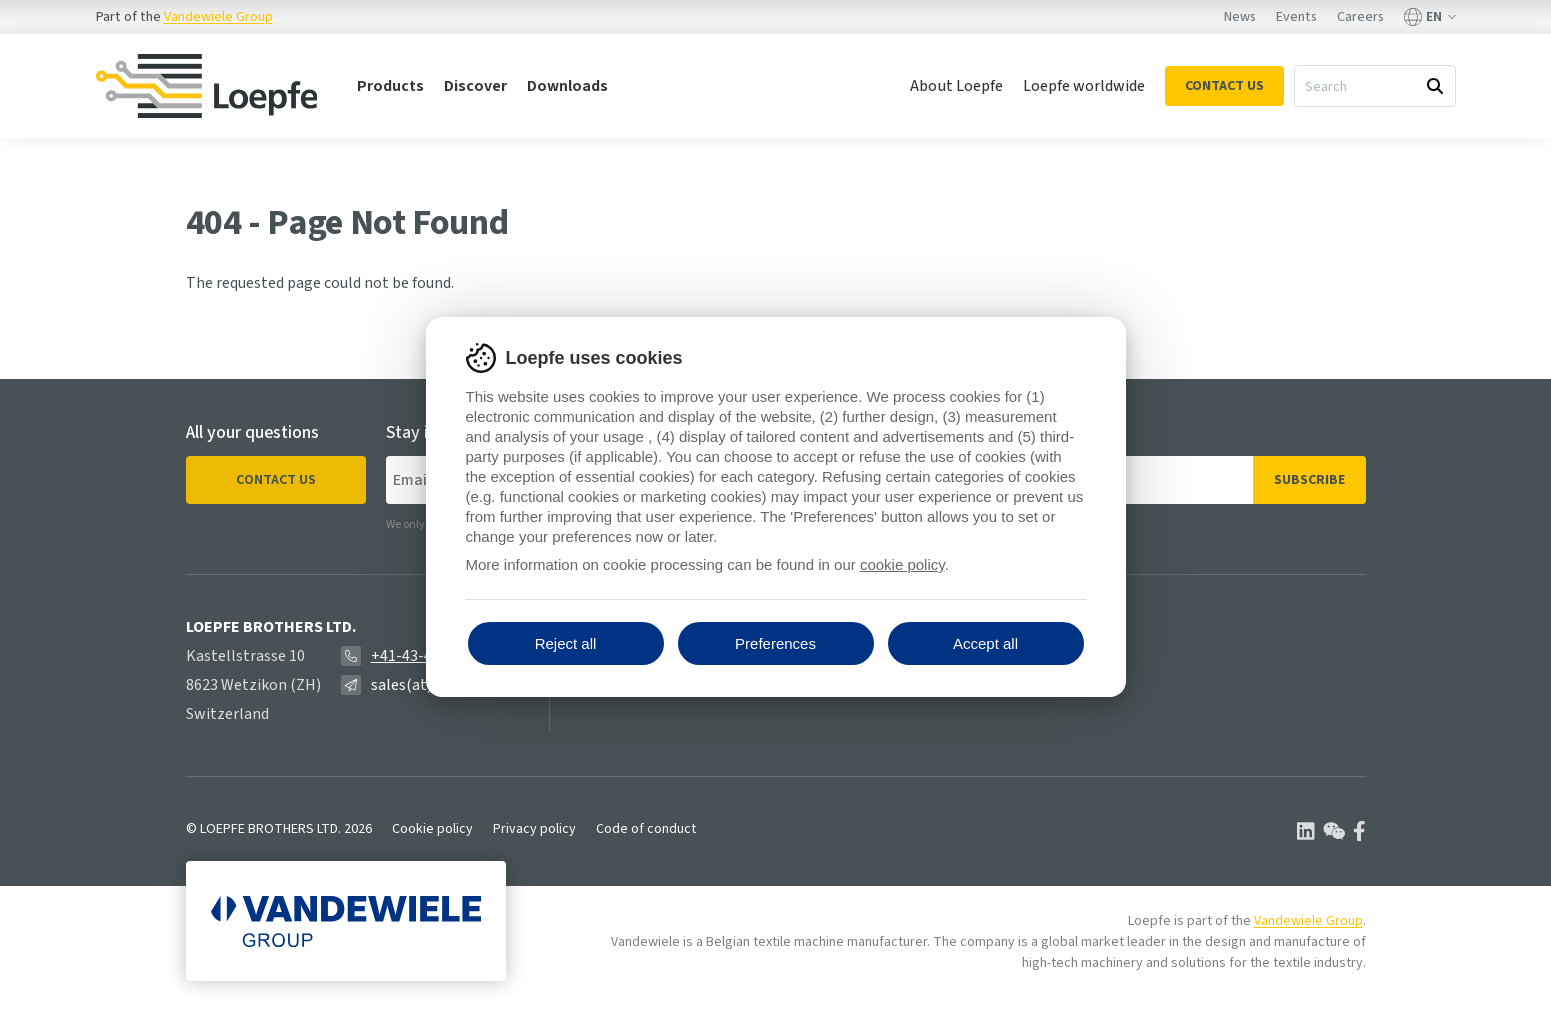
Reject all (566, 643)
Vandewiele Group (218, 17)
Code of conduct (646, 829)
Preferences (775, 643)
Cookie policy (432, 829)
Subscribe (1309, 480)
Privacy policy (534, 829)
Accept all (985, 643)
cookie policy (902, 564)
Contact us (276, 480)
